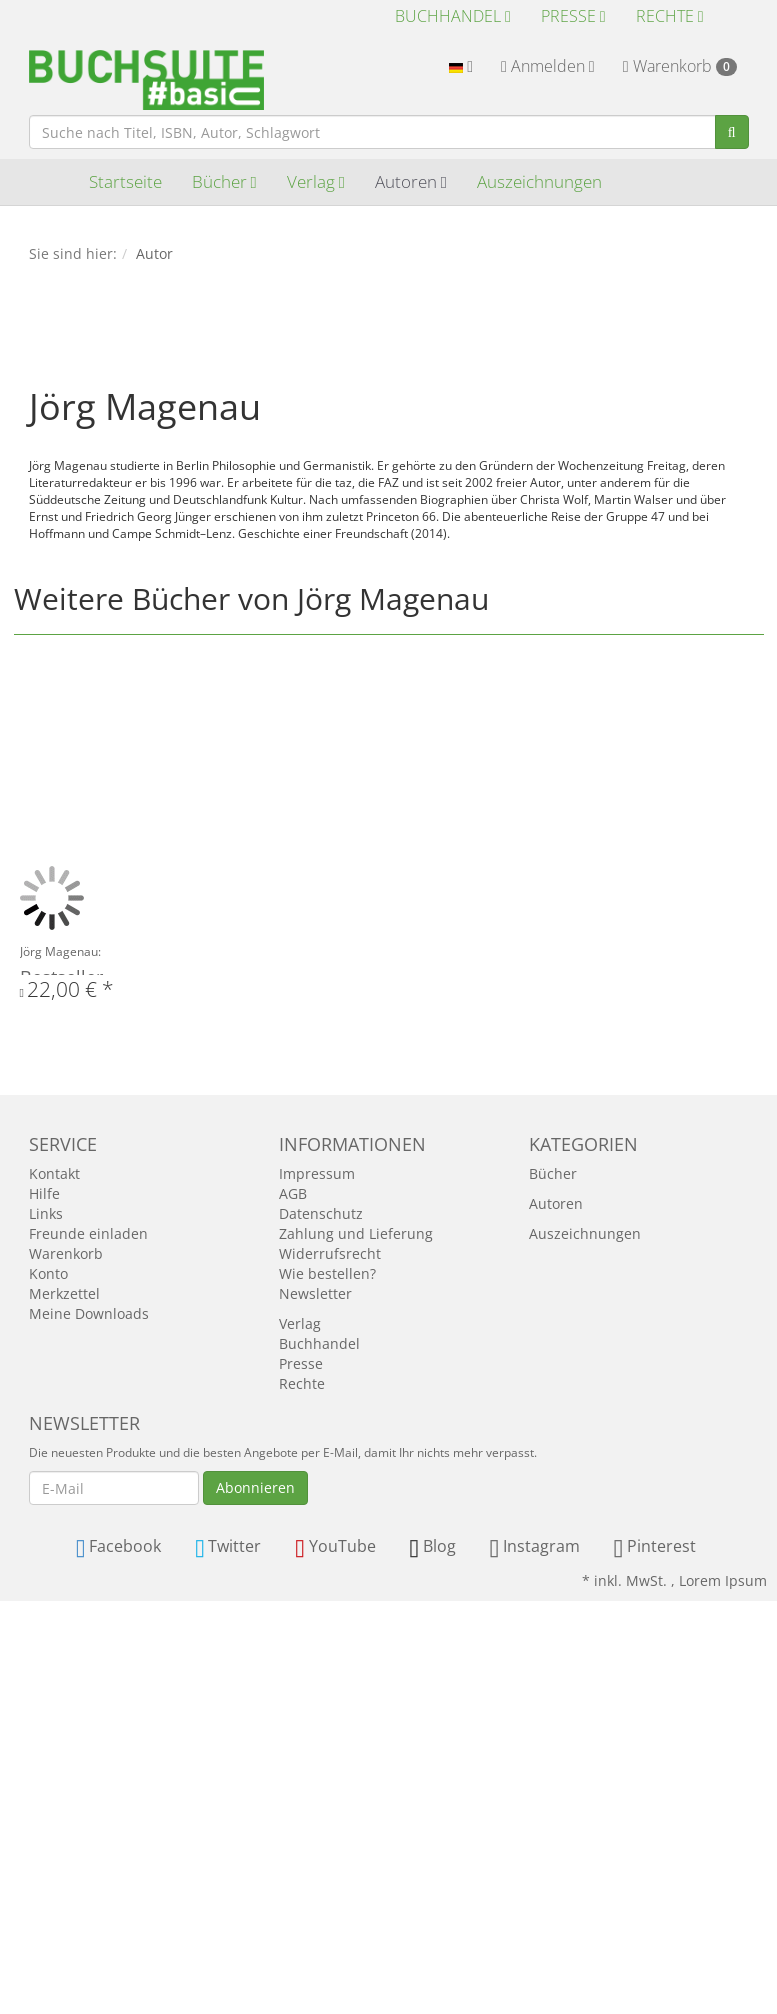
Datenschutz (321, 1213)
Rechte (670, 16)
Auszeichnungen (539, 181)
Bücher (224, 181)
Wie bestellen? (327, 1273)
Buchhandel (453, 16)
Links (46, 1213)
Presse (573, 16)
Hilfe (44, 1193)
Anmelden (548, 66)
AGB (293, 1193)
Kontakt (54, 1173)
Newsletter (315, 1293)
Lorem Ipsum (723, 1580)
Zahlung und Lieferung (356, 1233)
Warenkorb (680, 66)
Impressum (317, 1173)
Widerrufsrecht (330, 1253)
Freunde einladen (88, 1233)
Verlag (316, 181)
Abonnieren (255, 1487)
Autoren (411, 181)
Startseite (125, 181)
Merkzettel (64, 1293)
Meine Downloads (89, 1313)
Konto (48, 1273)
